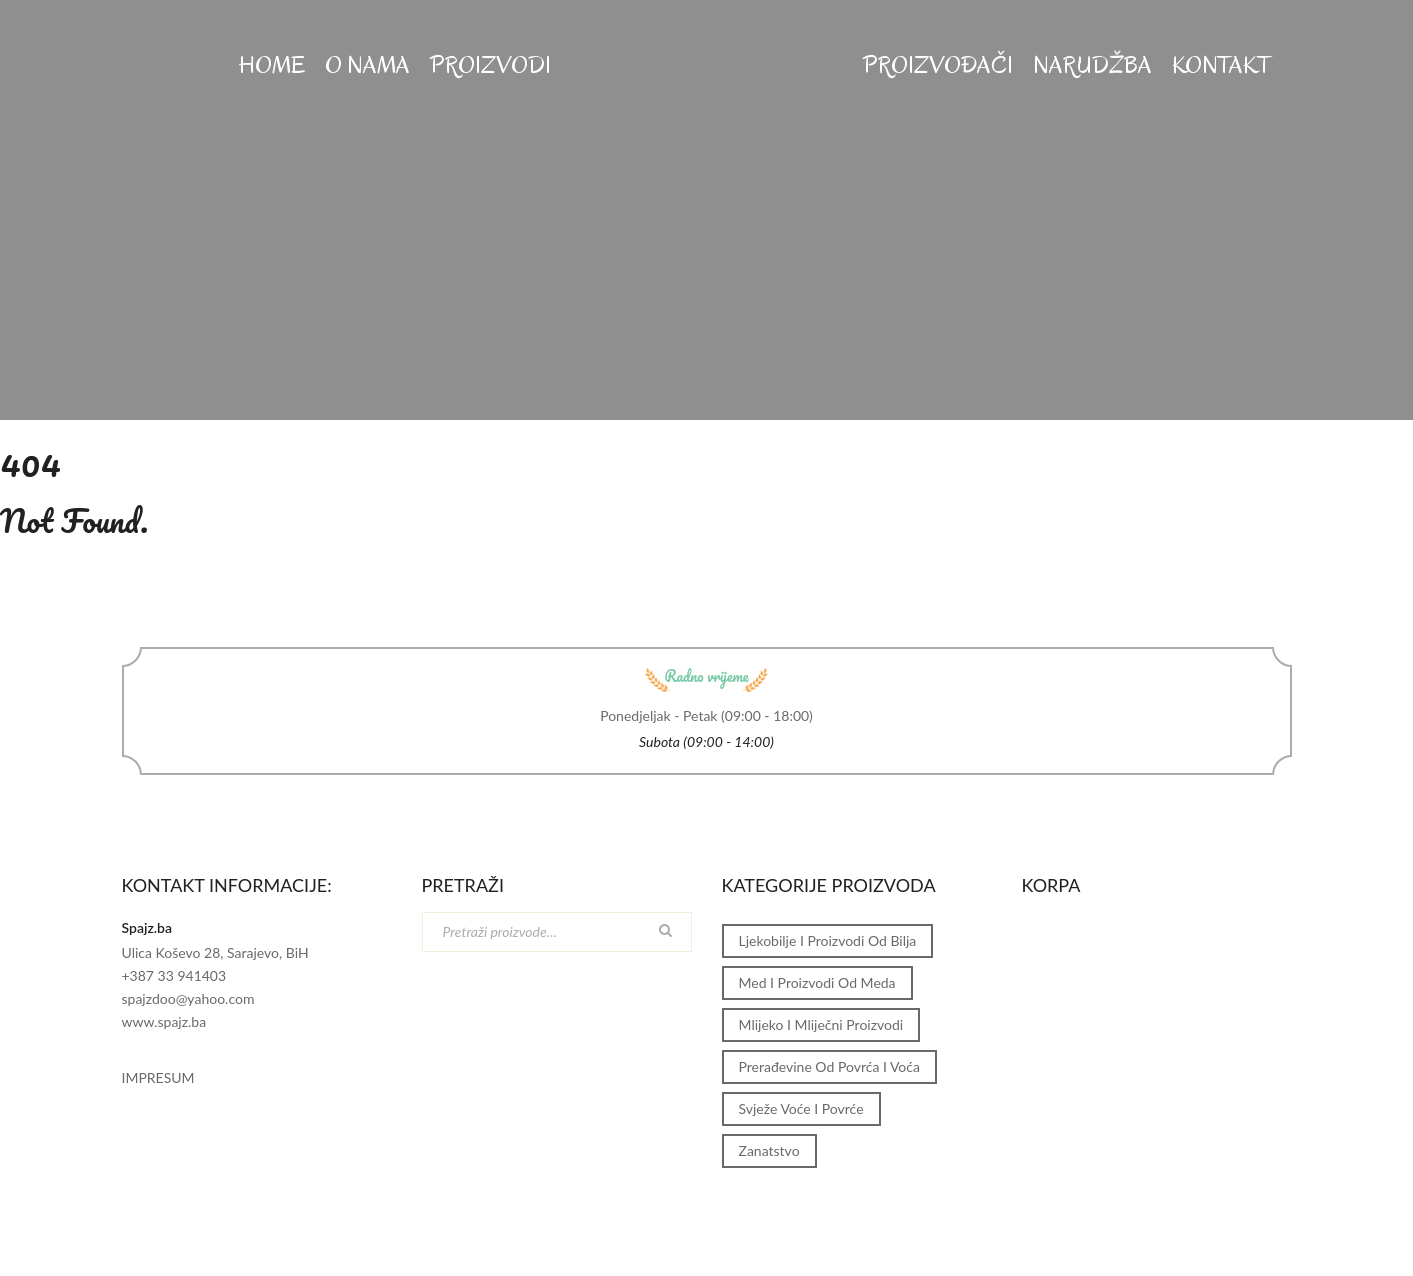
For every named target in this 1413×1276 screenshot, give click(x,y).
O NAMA (367, 65)
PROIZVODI (490, 65)
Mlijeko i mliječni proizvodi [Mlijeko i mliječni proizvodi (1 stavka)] (821, 1024)
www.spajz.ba (164, 1021)
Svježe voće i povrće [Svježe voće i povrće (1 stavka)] (801, 1108)
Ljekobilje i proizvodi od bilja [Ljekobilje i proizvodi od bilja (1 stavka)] (828, 940)
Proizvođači (938, 65)
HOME (272, 65)
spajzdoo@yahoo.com (188, 998)
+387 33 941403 (174, 975)
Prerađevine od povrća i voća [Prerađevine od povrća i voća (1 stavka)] (829, 1066)
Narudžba (1092, 65)
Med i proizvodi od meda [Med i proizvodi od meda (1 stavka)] (817, 982)
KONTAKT (1221, 65)
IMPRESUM (158, 1077)
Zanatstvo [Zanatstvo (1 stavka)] (769, 1150)
